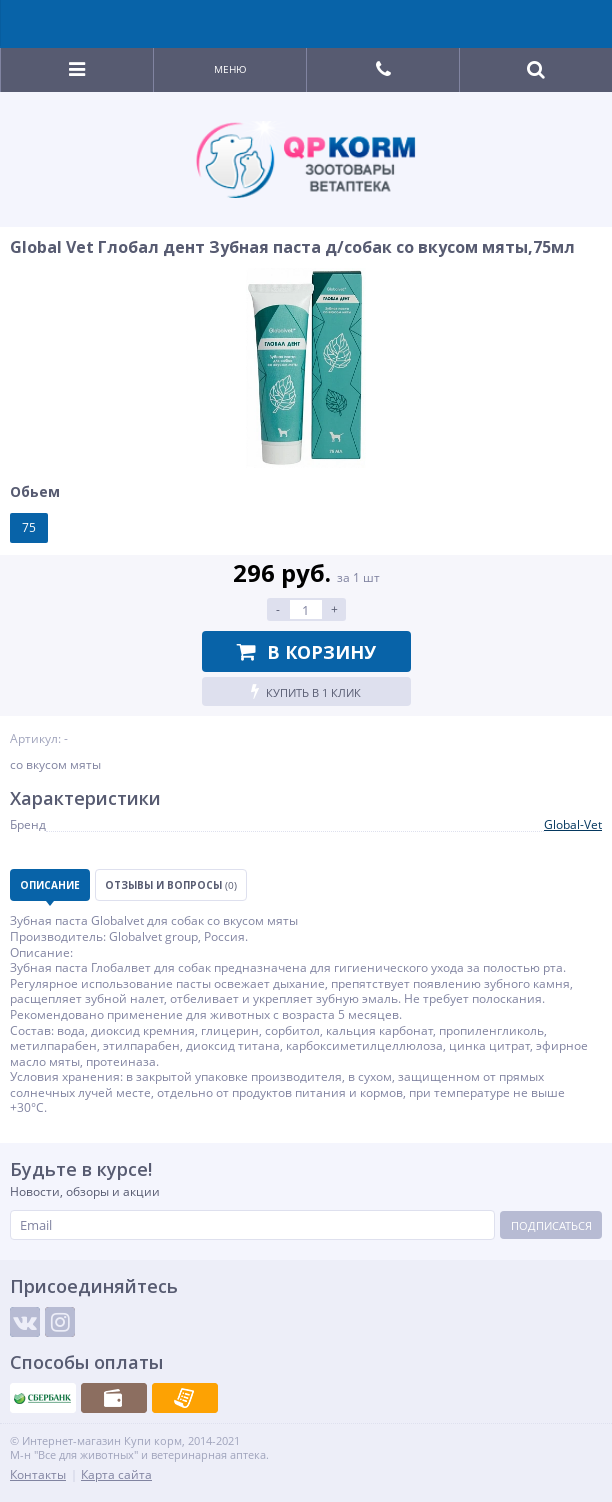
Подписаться (551, 1225)
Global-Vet (573, 824)
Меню (230, 69)
